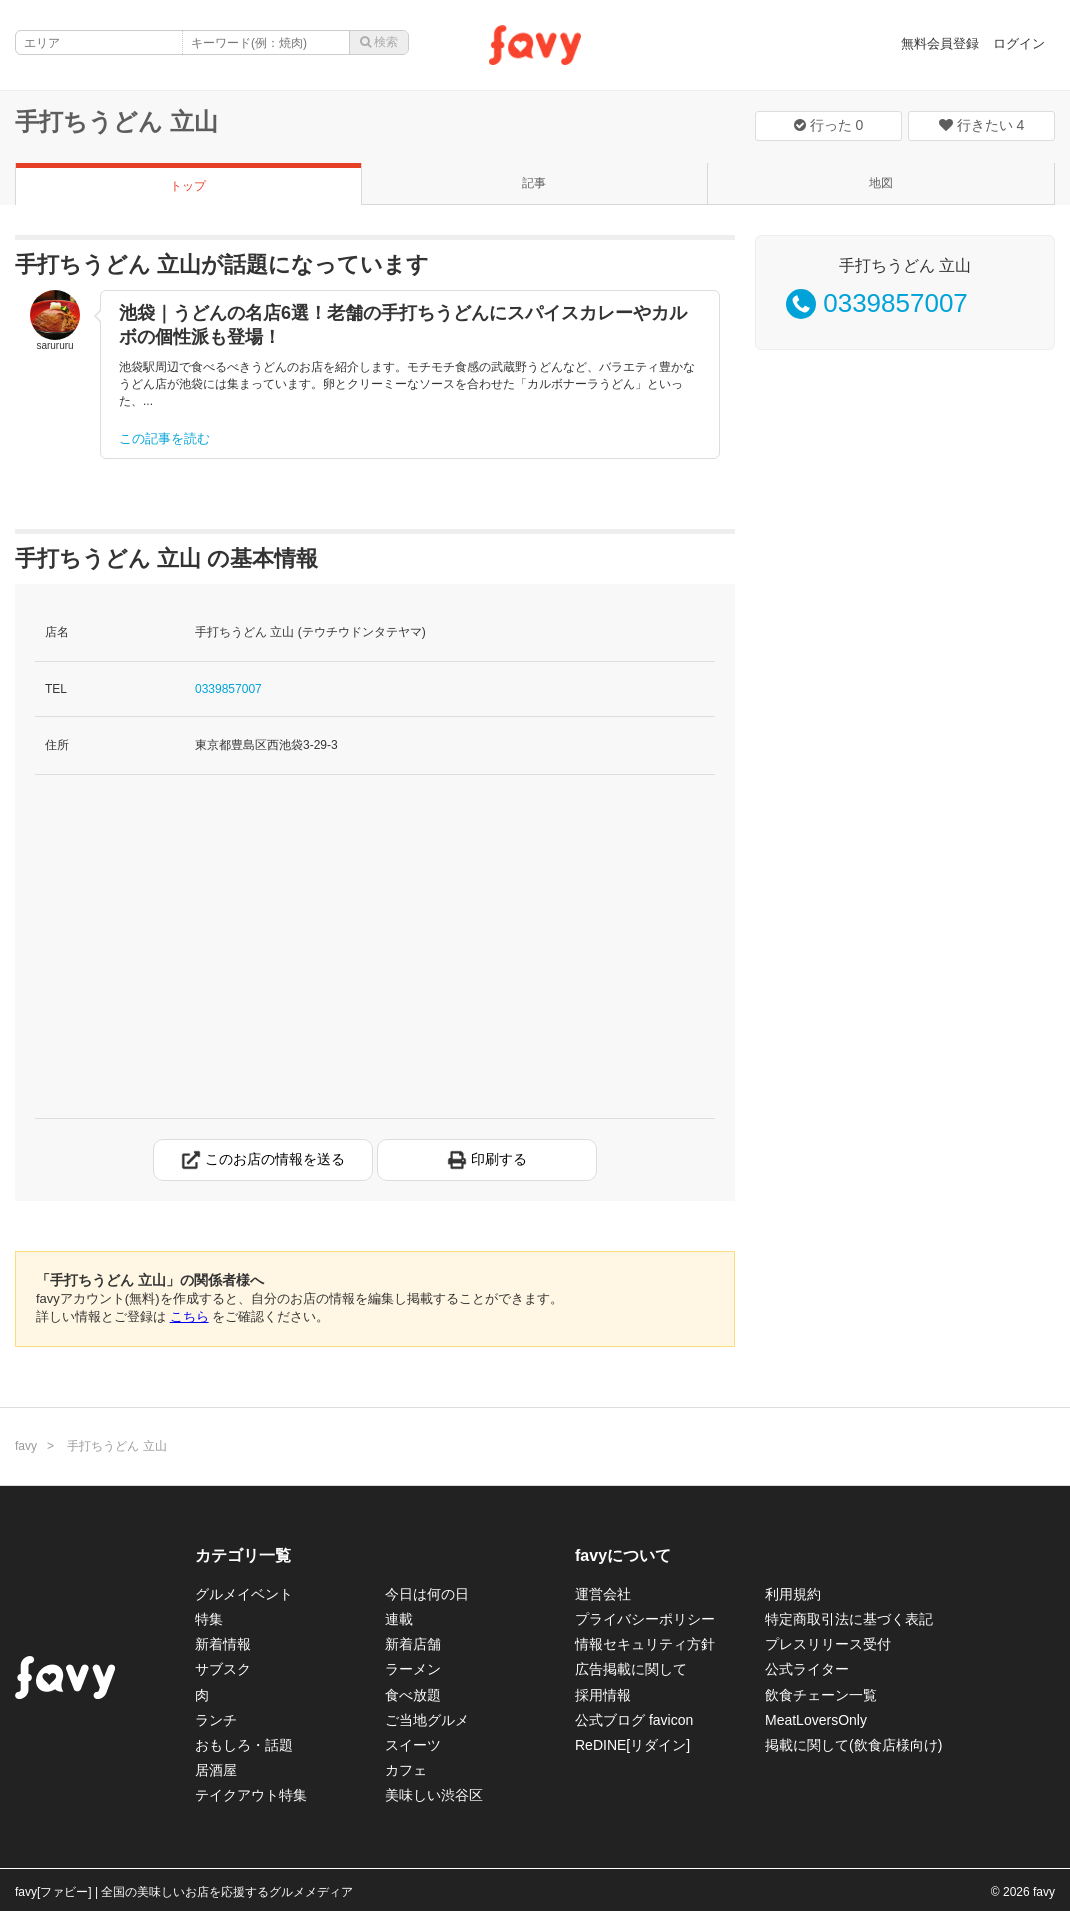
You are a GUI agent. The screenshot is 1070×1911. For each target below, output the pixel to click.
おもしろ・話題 (244, 1745)
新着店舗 (413, 1644)
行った (829, 125)
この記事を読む (164, 438)
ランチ (216, 1720)
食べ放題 (413, 1695)
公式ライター (807, 1669)
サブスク (223, 1669)
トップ (188, 186)
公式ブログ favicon (634, 1720)
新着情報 (223, 1644)
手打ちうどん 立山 (116, 121)
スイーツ (413, 1745)
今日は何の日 (427, 1594)
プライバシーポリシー (645, 1619)
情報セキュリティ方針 (645, 1644)
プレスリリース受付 (828, 1644)
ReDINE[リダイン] (632, 1745)
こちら (189, 1316)
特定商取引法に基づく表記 (849, 1619)
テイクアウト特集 (251, 1795)
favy (26, 1446)
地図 (881, 183)
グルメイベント (244, 1594)
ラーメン (413, 1669)
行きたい (982, 125)
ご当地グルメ (427, 1720)
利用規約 (793, 1594)
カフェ (406, 1770)
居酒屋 (216, 1770)
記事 (534, 183)
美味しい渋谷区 (434, 1795)
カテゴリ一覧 (243, 1555)
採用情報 (603, 1695)
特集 (209, 1619)
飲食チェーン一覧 (821, 1695)
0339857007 (228, 689)
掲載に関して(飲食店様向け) (853, 1745)
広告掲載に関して (631, 1669)
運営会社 (603, 1594)
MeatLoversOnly (816, 1720)
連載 (399, 1619)
